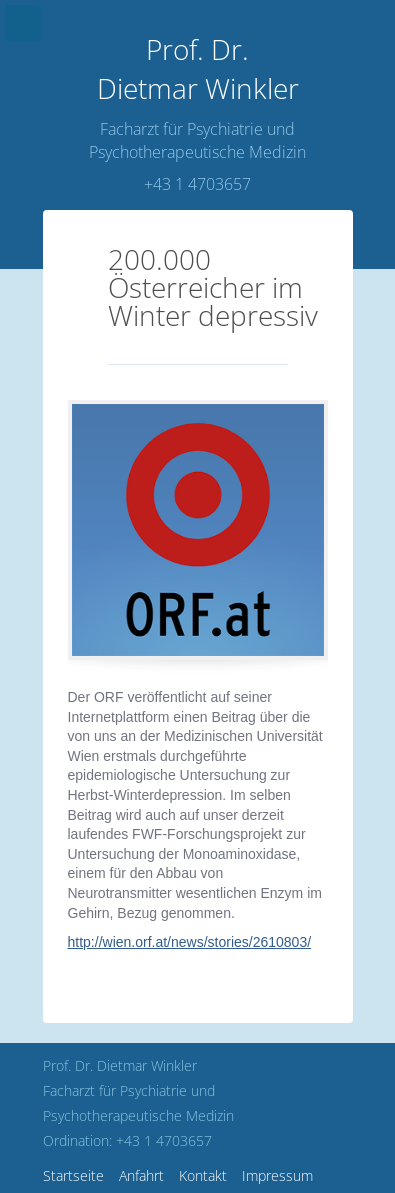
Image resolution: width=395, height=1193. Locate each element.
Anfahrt (141, 1175)
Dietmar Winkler (198, 68)
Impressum (277, 1175)
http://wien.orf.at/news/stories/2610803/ (190, 942)
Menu (23, 23)
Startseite (73, 1175)
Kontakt (203, 1175)
